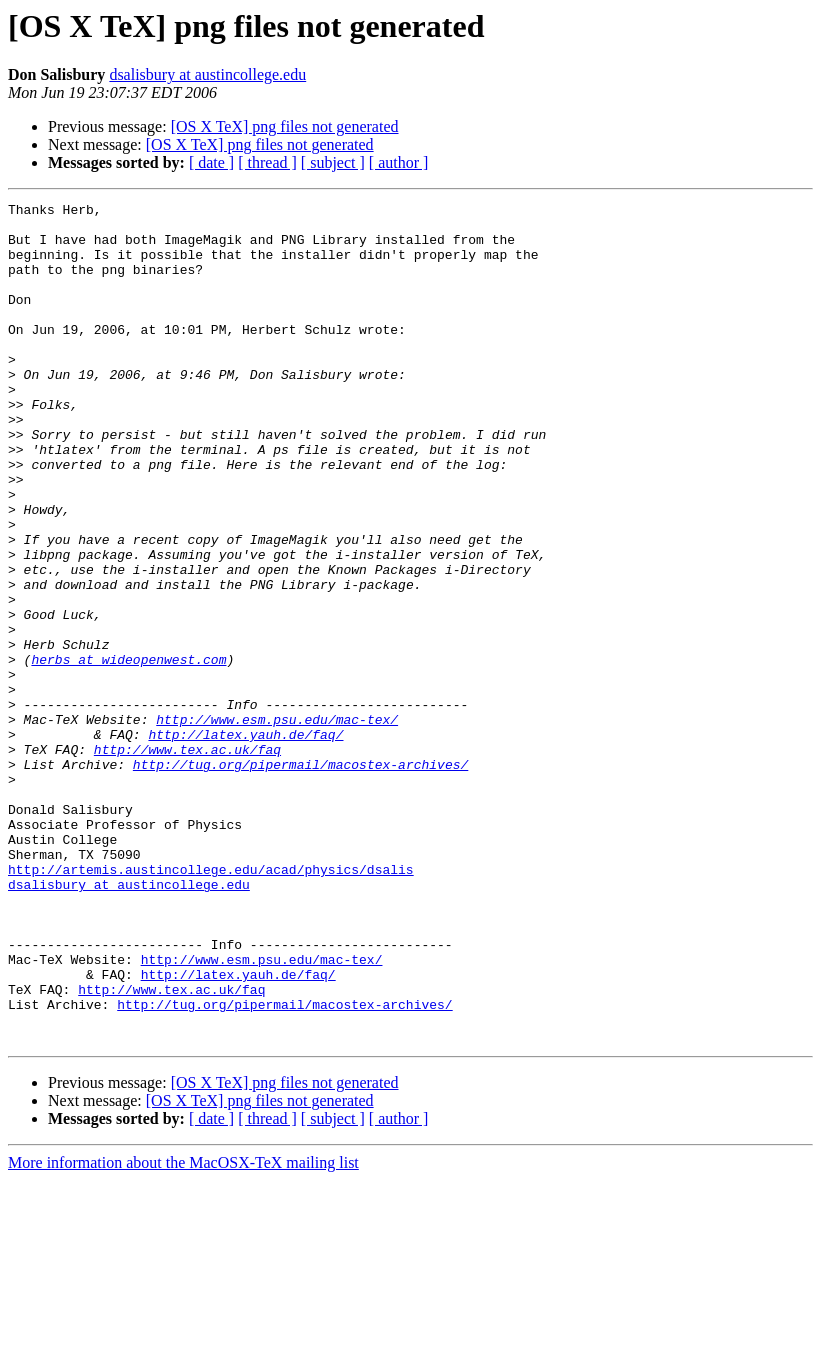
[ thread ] (267, 162)
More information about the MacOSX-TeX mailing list (183, 1330)
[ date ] (211, 162)
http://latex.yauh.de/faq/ (245, 842)
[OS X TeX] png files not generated (285, 126)
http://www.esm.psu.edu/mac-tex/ (277, 824)
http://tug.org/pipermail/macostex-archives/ (300, 878)
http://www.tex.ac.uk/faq (187, 860)
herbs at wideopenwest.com (128, 752)
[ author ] (399, 162)
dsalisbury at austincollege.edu (207, 74)
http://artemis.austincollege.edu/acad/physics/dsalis (211, 1004)
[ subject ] (333, 162)
